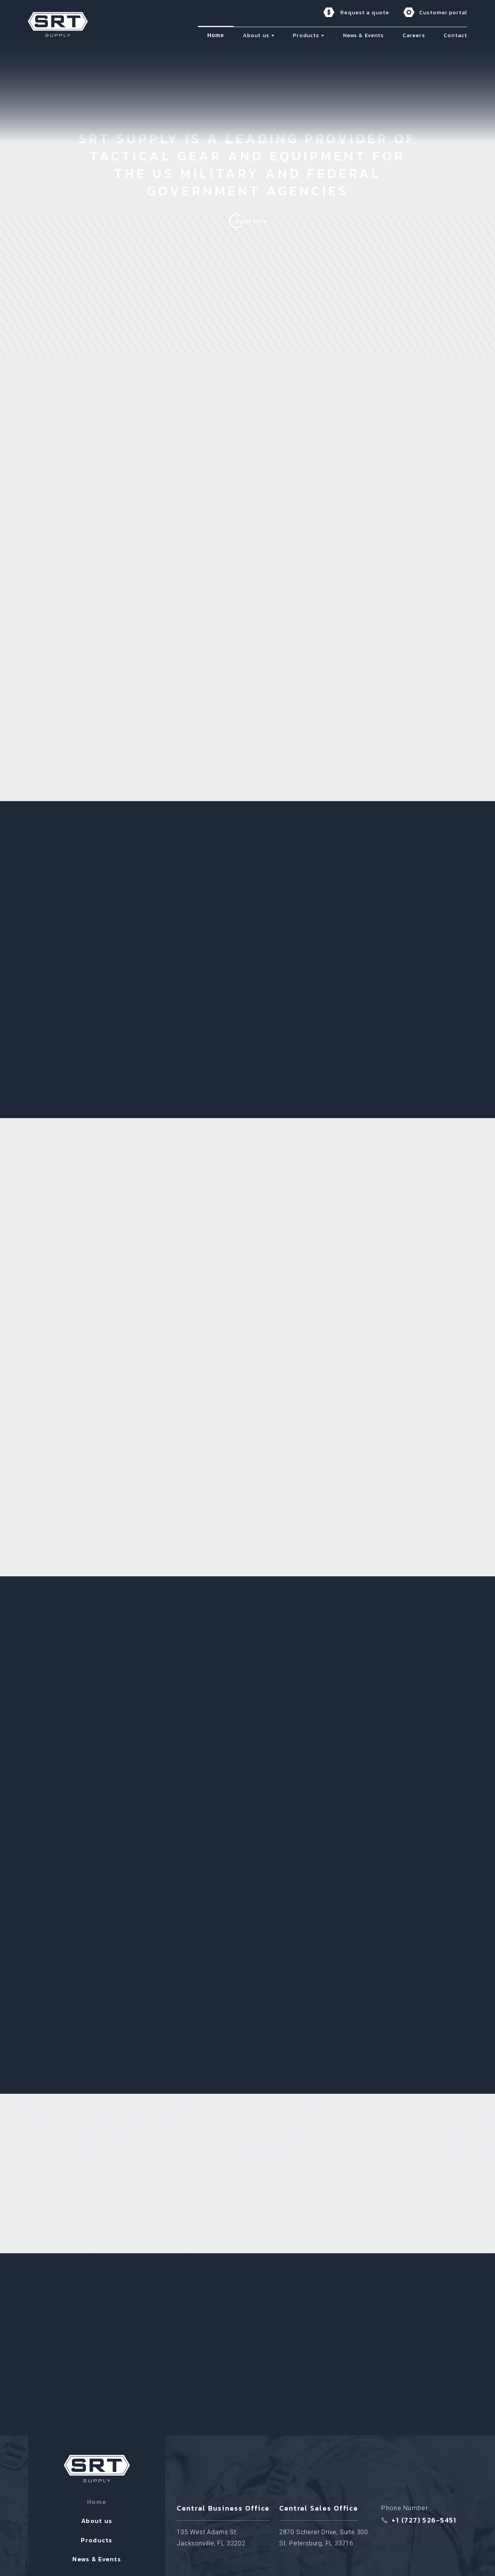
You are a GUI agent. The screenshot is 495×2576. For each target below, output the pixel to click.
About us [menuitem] (256, 35)
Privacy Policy (316, 2556)
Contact (97, 2554)
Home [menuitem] (215, 35)
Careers (96, 2535)
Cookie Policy (354, 2556)
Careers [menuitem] (414, 35)
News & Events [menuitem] (363, 35)
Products (96, 2496)
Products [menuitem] (306, 35)
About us (96, 2477)
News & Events (96, 2515)
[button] (272, 35)
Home (96, 2458)
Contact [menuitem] (455, 35)
